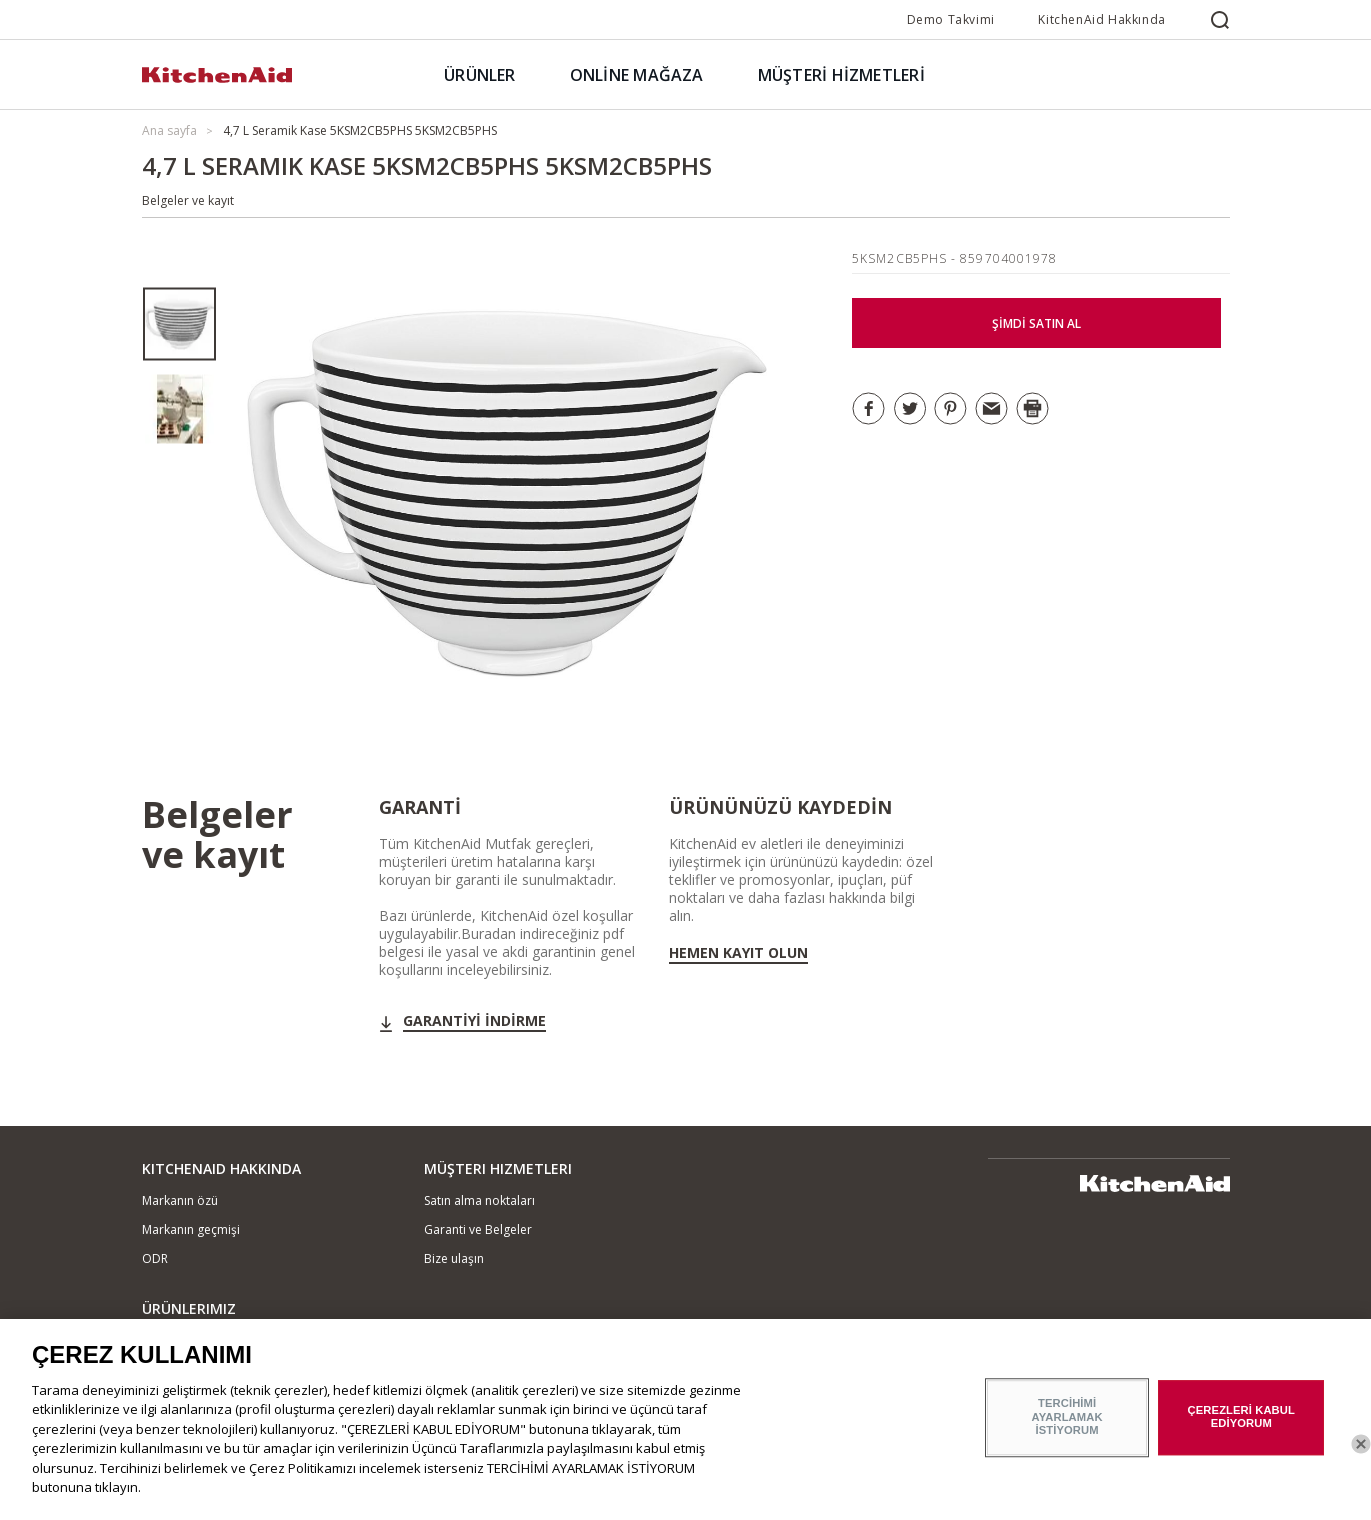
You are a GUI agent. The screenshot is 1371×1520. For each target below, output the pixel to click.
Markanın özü (180, 1200)
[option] (179, 324)
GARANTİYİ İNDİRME (474, 1021)
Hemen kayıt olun (738, 953)
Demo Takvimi (951, 19)
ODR (155, 1258)
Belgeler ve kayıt (188, 200)
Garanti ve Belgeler (478, 1229)
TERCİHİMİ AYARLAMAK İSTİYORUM (1067, 1427)
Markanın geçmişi (191, 1229)
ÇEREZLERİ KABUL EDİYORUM (1241, 1427)
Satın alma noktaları (479, 1200)
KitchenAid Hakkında (1101, 19)
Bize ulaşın (454, 1258)
